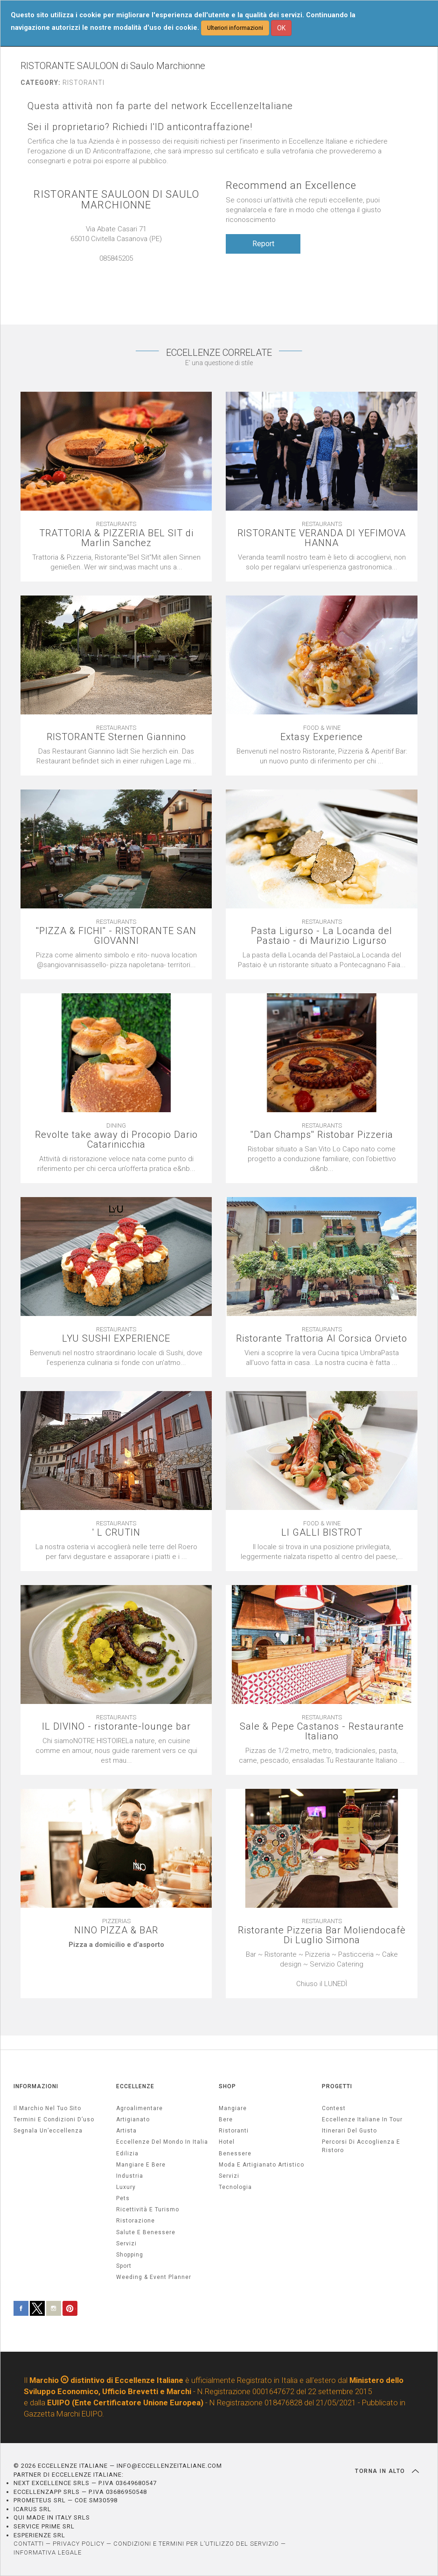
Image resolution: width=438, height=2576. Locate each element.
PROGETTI (337, 2086)
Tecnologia (235, 2187)
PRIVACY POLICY (78, 2543)
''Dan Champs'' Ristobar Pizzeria (321, 1135)
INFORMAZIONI (36, 2086)
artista (126, 2130)
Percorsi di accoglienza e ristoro (361, 2146)
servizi (126, 2243)
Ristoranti (234, 2130)
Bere (226, 2119)
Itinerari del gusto (349, 2130)
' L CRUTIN (116, 1532)
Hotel (227, 2142)
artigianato (133, 2119)
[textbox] (116, 1945)
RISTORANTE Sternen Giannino (116, 737)
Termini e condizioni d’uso (54, 2119)
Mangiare (233, 2108)
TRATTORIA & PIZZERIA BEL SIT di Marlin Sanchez (116, 538)
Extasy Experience (321, 737)
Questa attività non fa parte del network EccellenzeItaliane (160, 106)
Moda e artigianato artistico (261, 2164)
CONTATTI (29, 2543)
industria (129, 2176)
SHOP (227, 2086)
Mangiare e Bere (141, 2164)
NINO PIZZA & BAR (116, 1930)
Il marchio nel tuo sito (47, 2108)
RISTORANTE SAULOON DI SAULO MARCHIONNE (116, 199)
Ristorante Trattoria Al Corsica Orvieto (321, 1338)
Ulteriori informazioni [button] (235, 27)
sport (124, 2266)
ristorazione (135, 2220)
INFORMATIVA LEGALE (48, 2552)
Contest (334, 2108)
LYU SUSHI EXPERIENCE (116, 1338)
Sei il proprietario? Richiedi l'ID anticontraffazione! (140, 127)
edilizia (127, 2153)
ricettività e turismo (147, 2209)
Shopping (129, 2254)
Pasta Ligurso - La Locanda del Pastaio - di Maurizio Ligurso (321, 936)
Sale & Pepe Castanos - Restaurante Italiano (322, 1731)
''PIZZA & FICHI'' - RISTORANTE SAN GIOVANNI (116, 936)
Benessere (235, 2153)
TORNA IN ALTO (387, 2471)
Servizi (229, 2176)
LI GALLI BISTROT (321, 1532)
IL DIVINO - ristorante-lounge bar (116, 1726)
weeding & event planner (153, 2277)
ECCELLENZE (135, 2086)
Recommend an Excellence (291, 185)
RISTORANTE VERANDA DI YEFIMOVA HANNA (321, 538)
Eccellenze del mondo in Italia (162, 2142)
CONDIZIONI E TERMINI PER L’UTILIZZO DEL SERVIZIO (196, 2543)
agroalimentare (139, 2108)
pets (123, 2198)
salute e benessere (145, 2232)
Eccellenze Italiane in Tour (362, 2119)
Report (263, 243)
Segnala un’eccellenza (48, 2130)
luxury (126, 2187)
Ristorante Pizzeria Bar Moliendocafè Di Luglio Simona (322, 1935)
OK (281, 28)
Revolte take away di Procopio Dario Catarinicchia (116, 1140)
